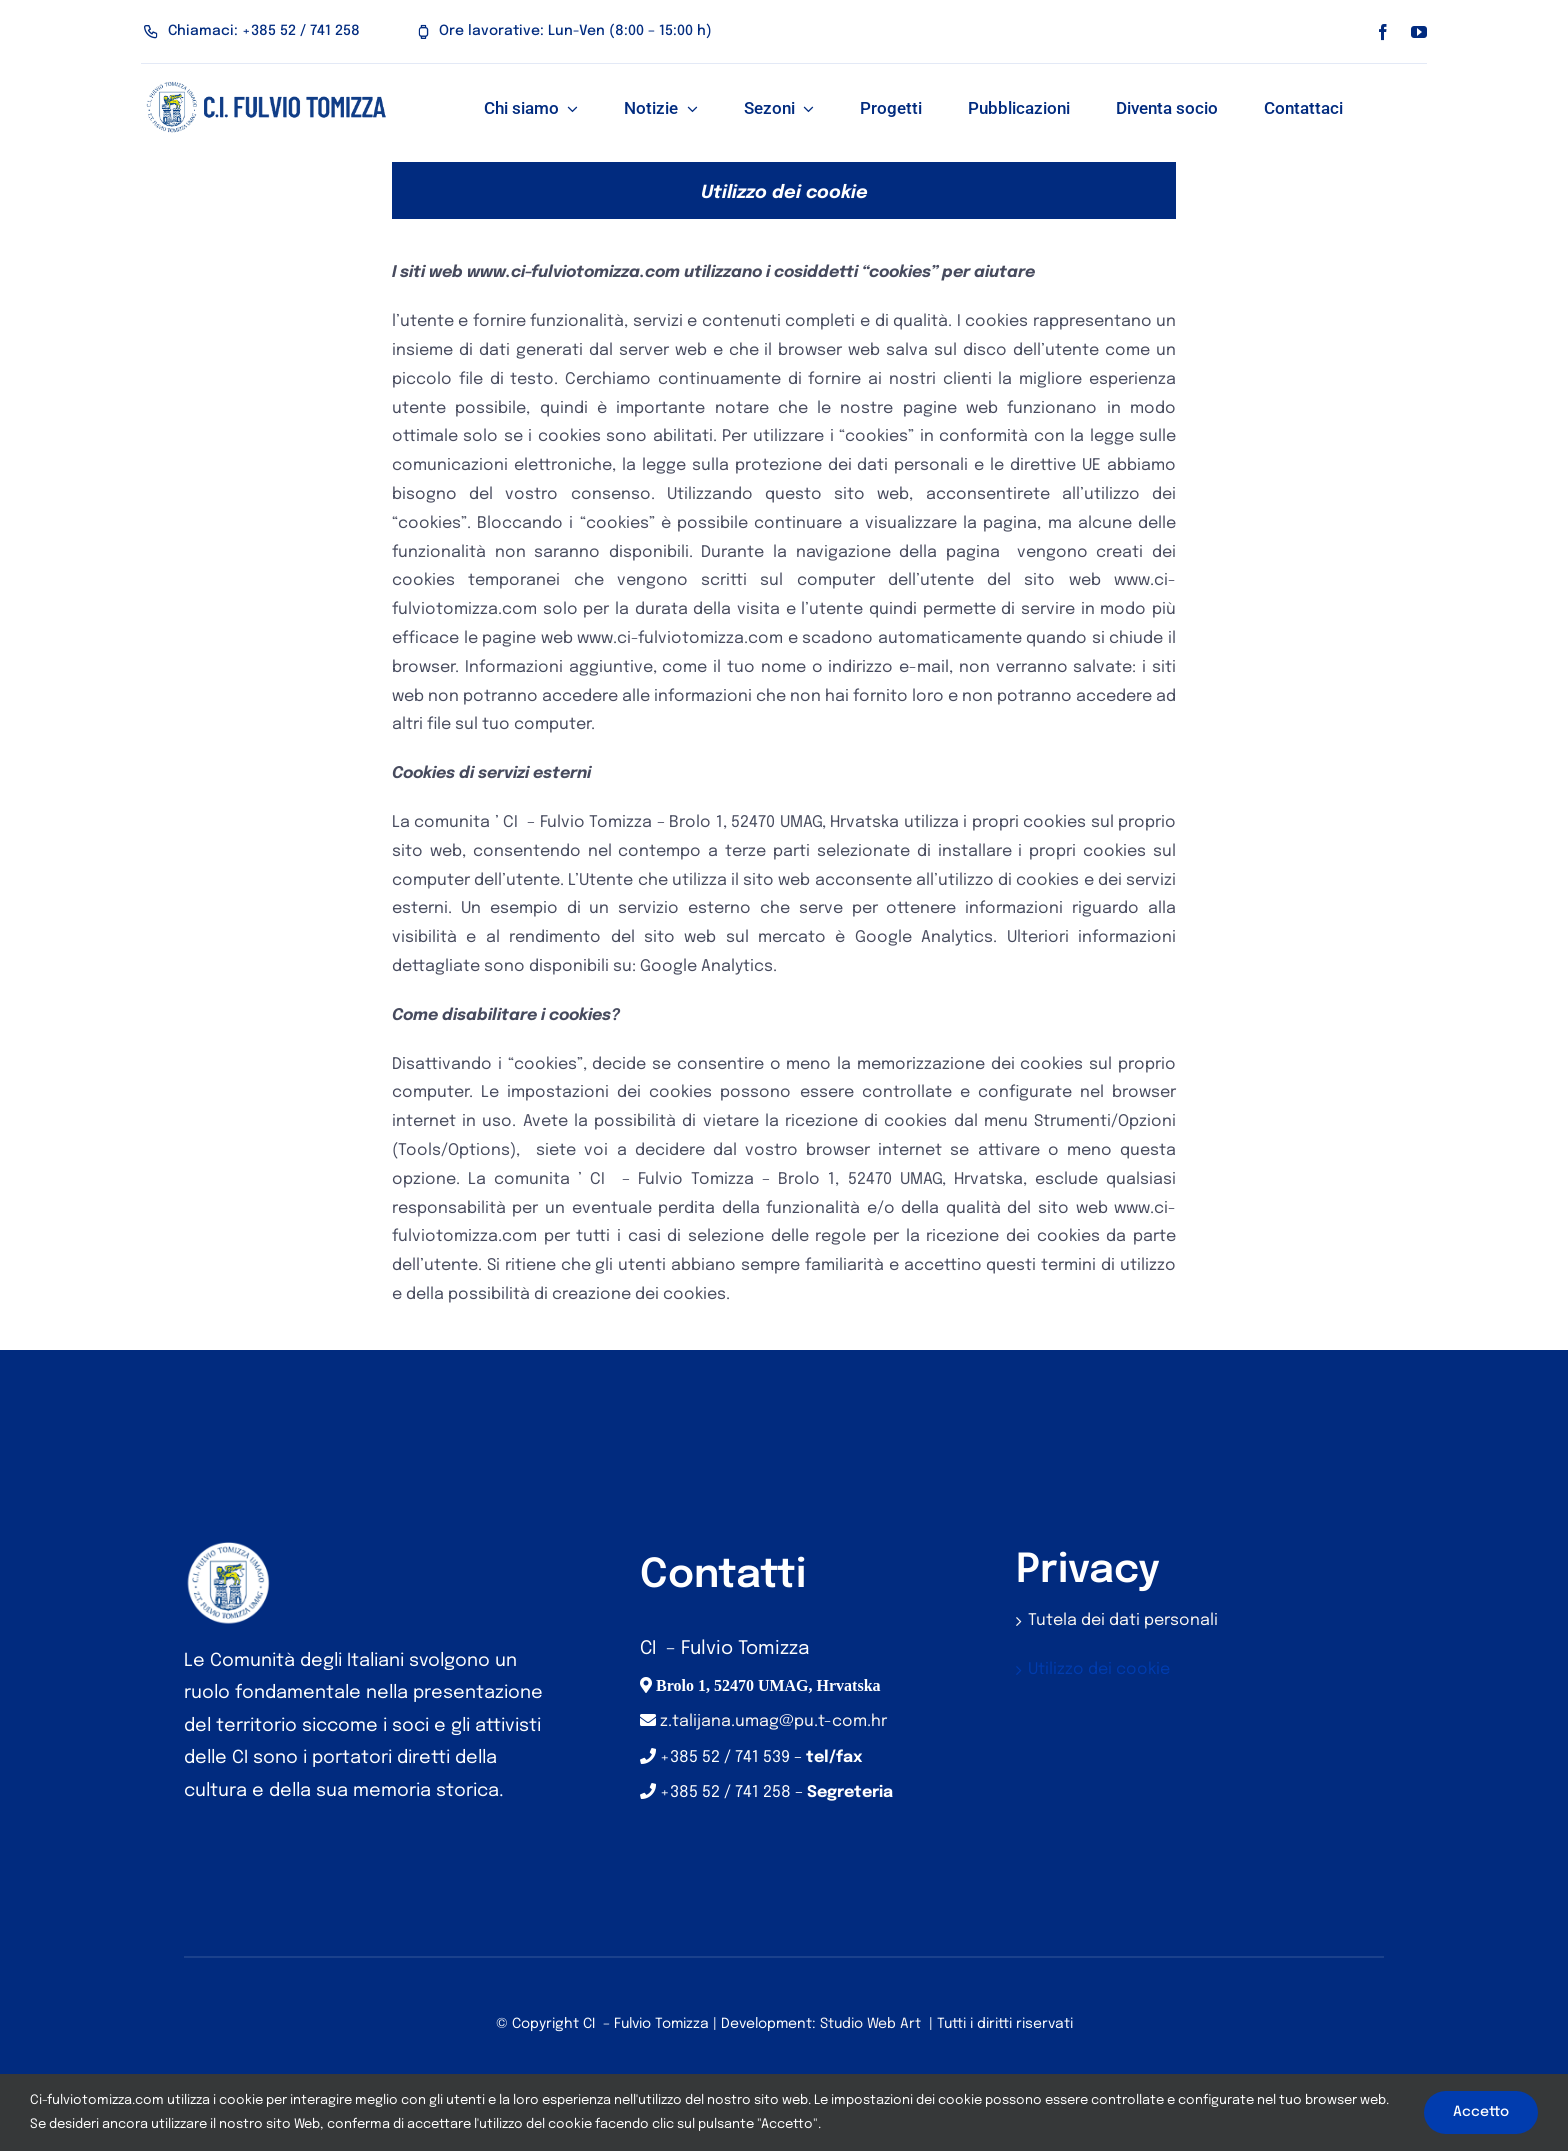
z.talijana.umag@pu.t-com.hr (773, 1721)
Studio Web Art (870, 2024)
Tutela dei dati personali (1123, 1620)
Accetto (1481, 2112)
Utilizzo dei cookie (1099, 1669)
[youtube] (1419, 32)
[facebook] (1383, 32)
